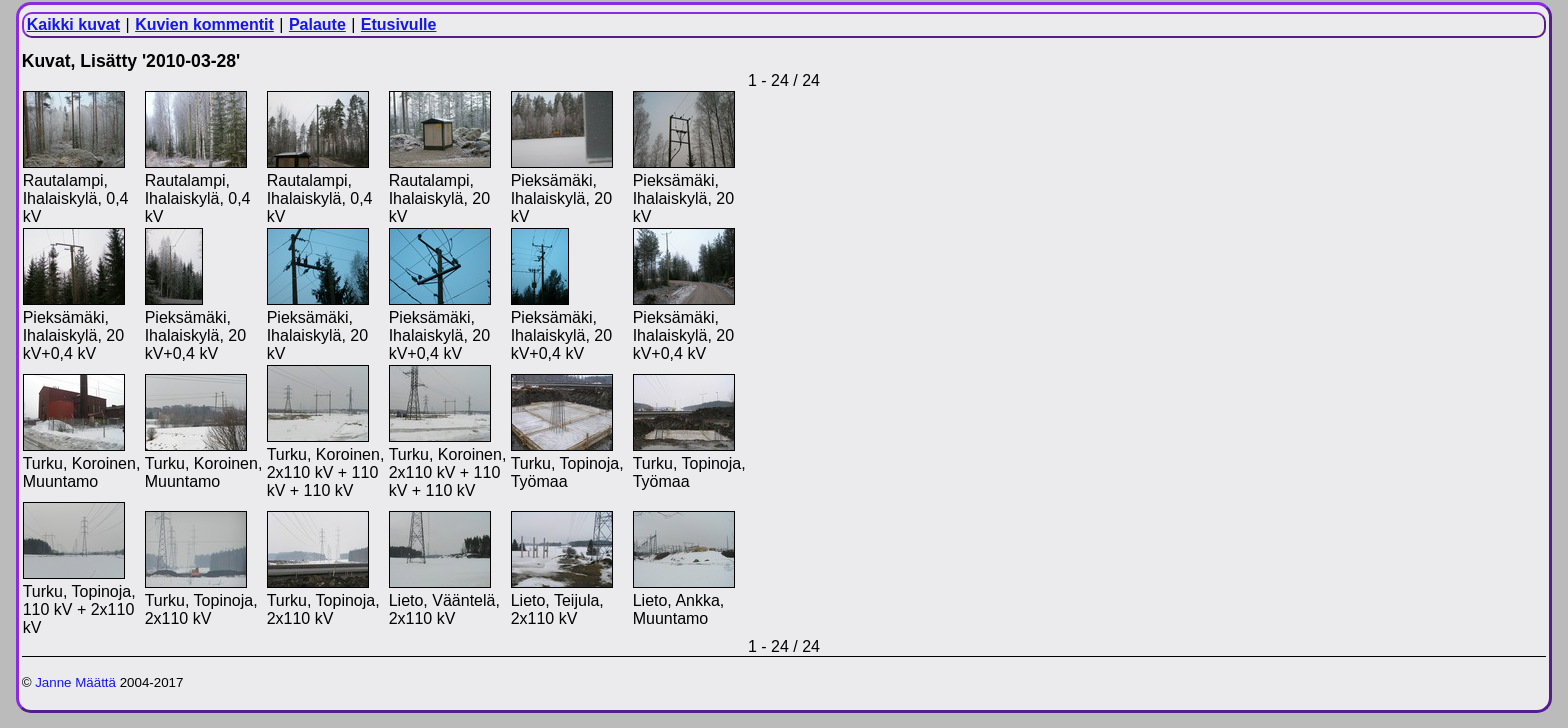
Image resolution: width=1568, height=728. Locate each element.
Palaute (317, 24)
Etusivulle (399, 24)
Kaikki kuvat (73, 24)
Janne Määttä (75, 682)
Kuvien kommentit (204, 24)
